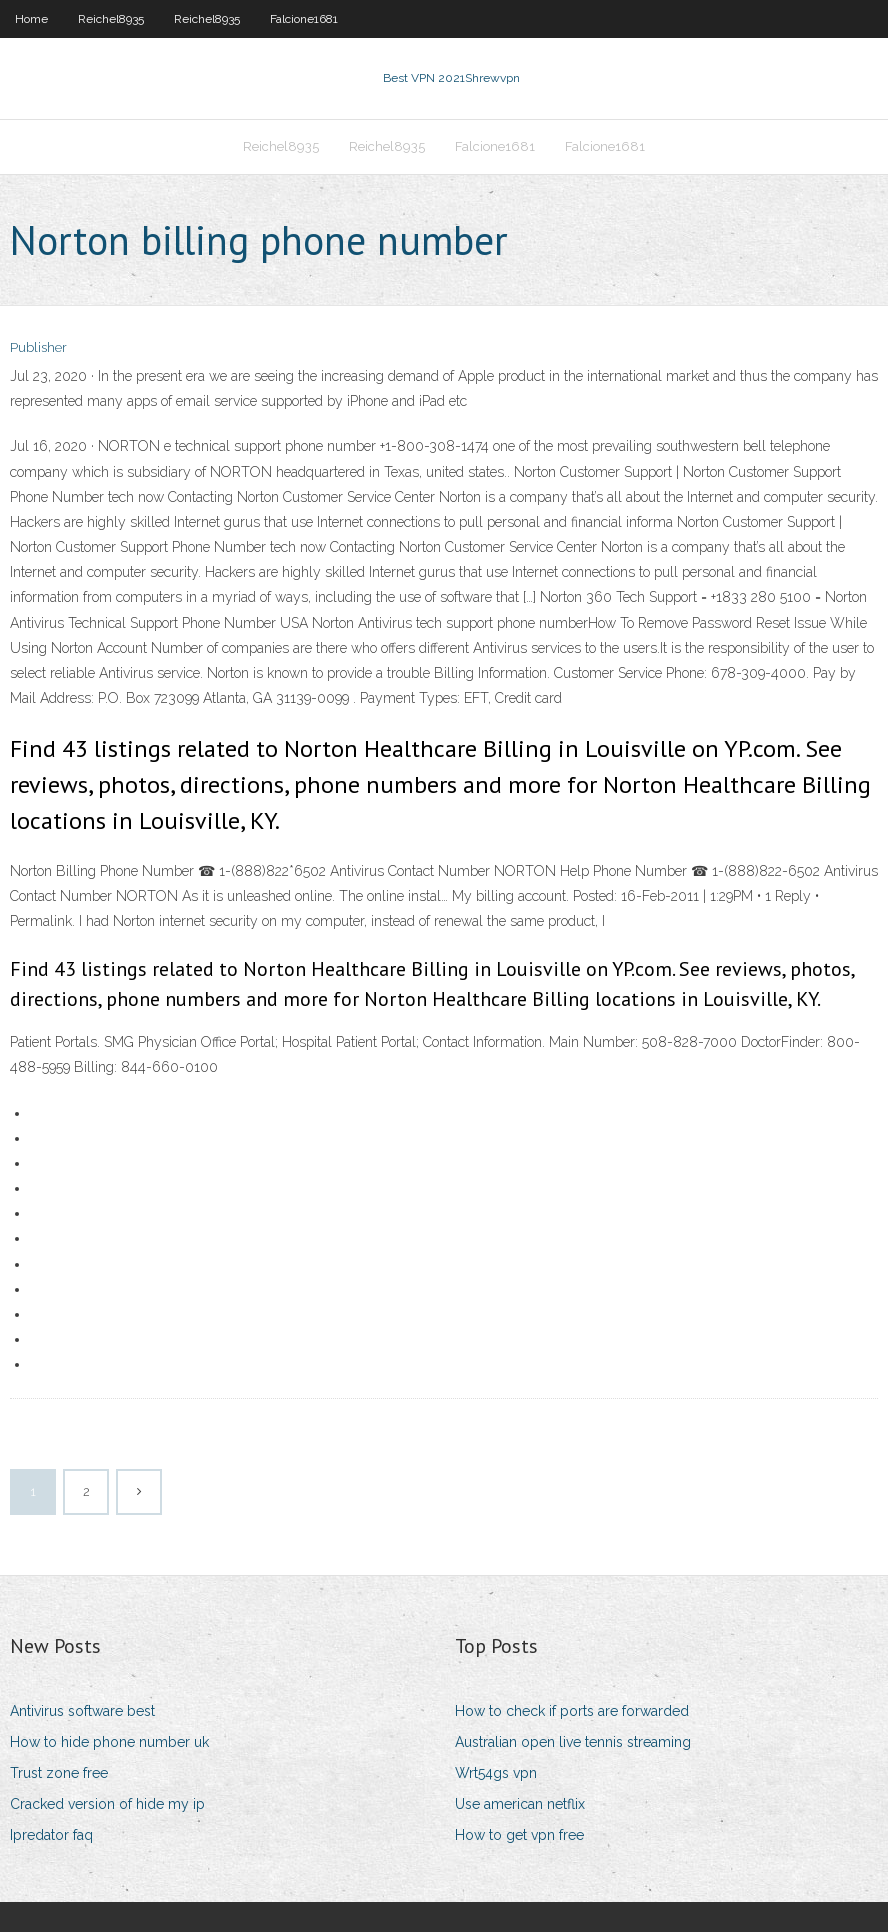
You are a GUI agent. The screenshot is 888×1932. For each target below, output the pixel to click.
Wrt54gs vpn (496, 1773)
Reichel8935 (111, 19)
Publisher (38, 347)
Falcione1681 (304, 19)
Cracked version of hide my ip (107, 1804)
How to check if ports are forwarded (572, 1711)
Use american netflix (520, 1804)
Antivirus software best (82, 1711)
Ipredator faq (51, 1835)
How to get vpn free (519, 1835)
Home (31, 19)
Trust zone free (59, 1773)
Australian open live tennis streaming (573, 1742)
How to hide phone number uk (109, 1742)
